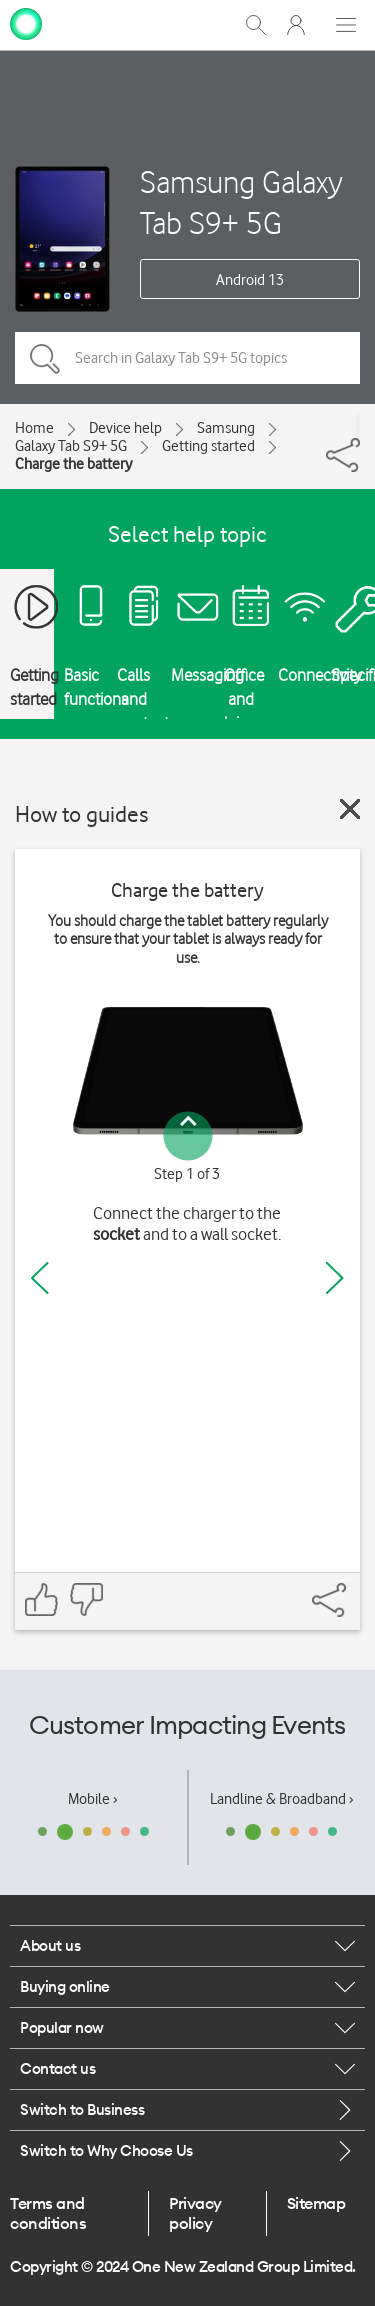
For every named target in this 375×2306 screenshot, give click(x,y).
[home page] (26, 23)
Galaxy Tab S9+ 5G (71, 446)
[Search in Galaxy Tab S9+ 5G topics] (187, 358)
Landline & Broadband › (282, 1799)
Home (34, 428)
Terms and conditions (48, 2213)
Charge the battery (73, 464)
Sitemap (316, 2203)
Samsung (226, 428)
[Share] (358, 426)
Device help (125, 428)
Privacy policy (195, 2213)
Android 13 (250, 280)
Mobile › (93, 1799)
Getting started (208, 446)
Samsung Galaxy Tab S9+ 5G (241, 202)
